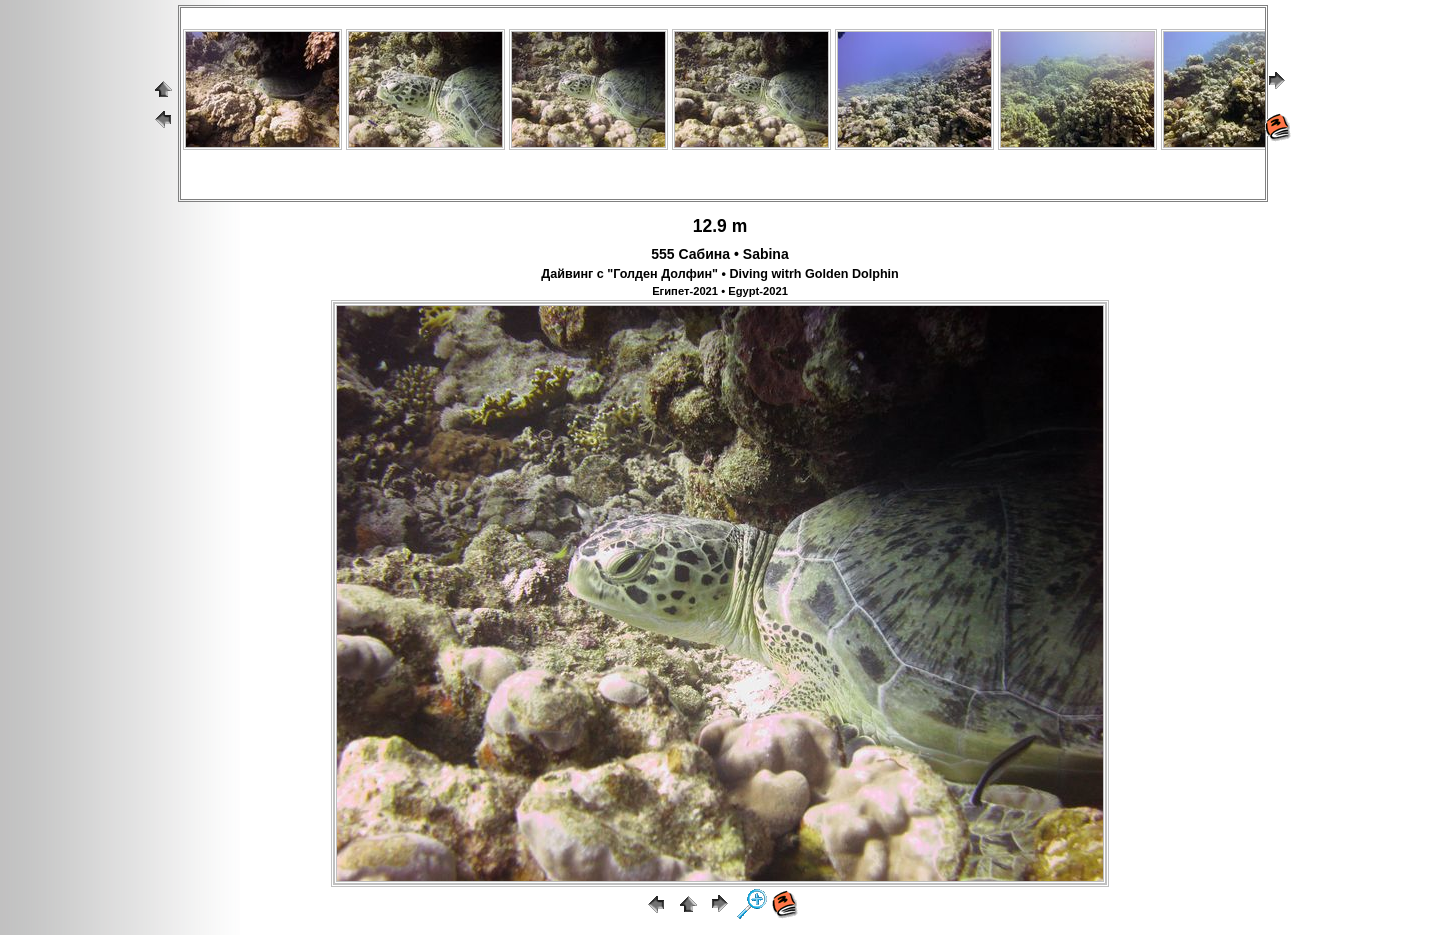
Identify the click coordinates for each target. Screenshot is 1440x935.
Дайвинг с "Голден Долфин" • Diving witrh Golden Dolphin (720, 274)
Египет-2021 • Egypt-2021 (720, 291)
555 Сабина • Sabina (719, 254)
